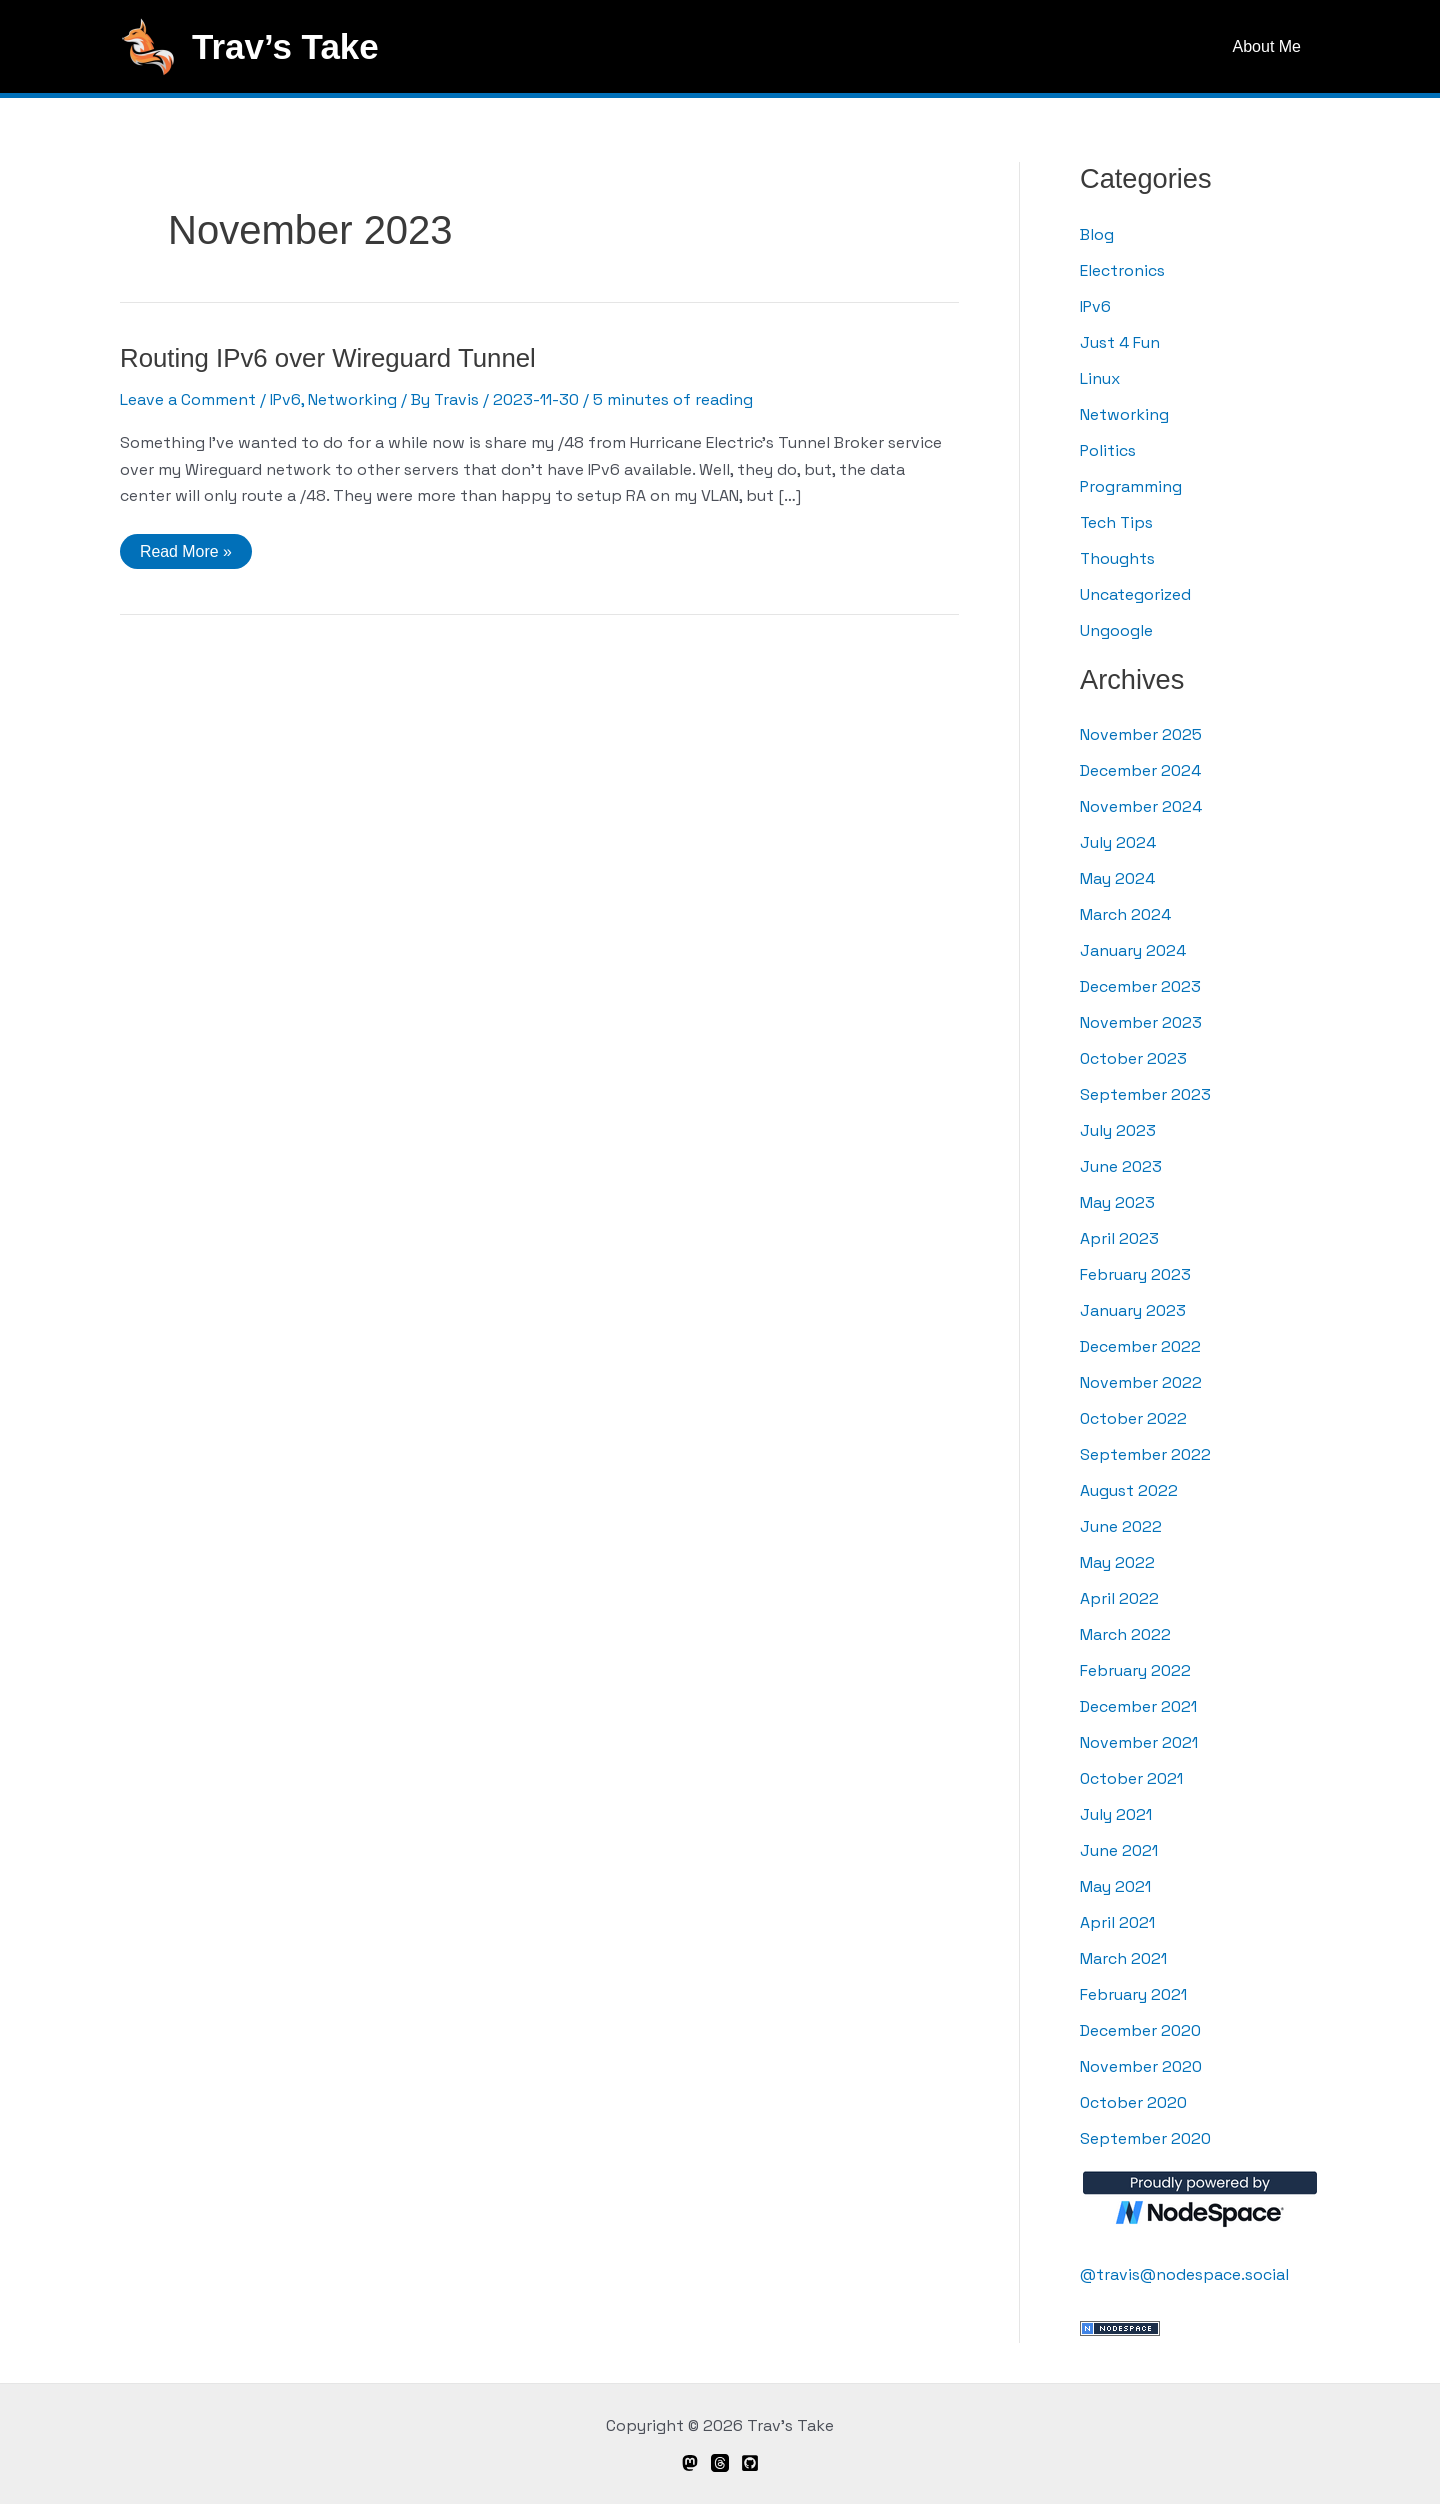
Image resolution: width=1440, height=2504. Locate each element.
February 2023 (1135, 1274)
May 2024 (1117, 878)
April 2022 (1119, 1598)
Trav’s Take (285, 46)
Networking (353, 399)
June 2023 (1121, 1166)
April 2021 (1117, 1922)
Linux (1100, 378)
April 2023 (1119, 1238)
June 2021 (1119, 1850)
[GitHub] (750, 2463)
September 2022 (1145, 1454)
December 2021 (1138, 1706)
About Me (1270, 46)
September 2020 (1145, 2138)
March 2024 (1125, 914)
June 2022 (1121, 1526)
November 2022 (1141, 1382)
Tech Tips (1117, 522)
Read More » (186, 556)
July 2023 (1118, 1130)
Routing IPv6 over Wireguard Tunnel (329, 358)
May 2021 (1115, 1886)
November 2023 (1141, 1022)
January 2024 (1133, 950)
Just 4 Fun (1120, 342)
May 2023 (1117, 1202)
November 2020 (1141, 2066)
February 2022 (1135, 1670)
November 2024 (1141, 806)
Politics (1108, 450)
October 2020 (1134, 2102)
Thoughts (1118, 558)
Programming (1131, 486)
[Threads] (720, 2463)
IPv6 (286, 399)
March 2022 (1125, 1634)
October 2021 (1132, 1778)
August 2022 (1129, 1490)
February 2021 (1133, 1994)
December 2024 (1140, 770)
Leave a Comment (188, 399)
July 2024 (1118, 842)
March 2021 (1123, 1958)
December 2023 (1140, 986)
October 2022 (1134, 1418)
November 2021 (1139, 1742)
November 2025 (1141, 734)
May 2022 (1117, 1562)
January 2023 (1133, 1310)
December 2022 (1140, 1346)
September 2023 (1145, 1094)
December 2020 (1140, 2030)
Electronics (1122, 270)
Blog (1097, 234)
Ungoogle (1116, 630)
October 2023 (1134, 1058)
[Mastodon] (690, 2463)
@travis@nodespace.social (1184, 2274)
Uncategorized (1135, 594)
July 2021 (1116, 1814)
